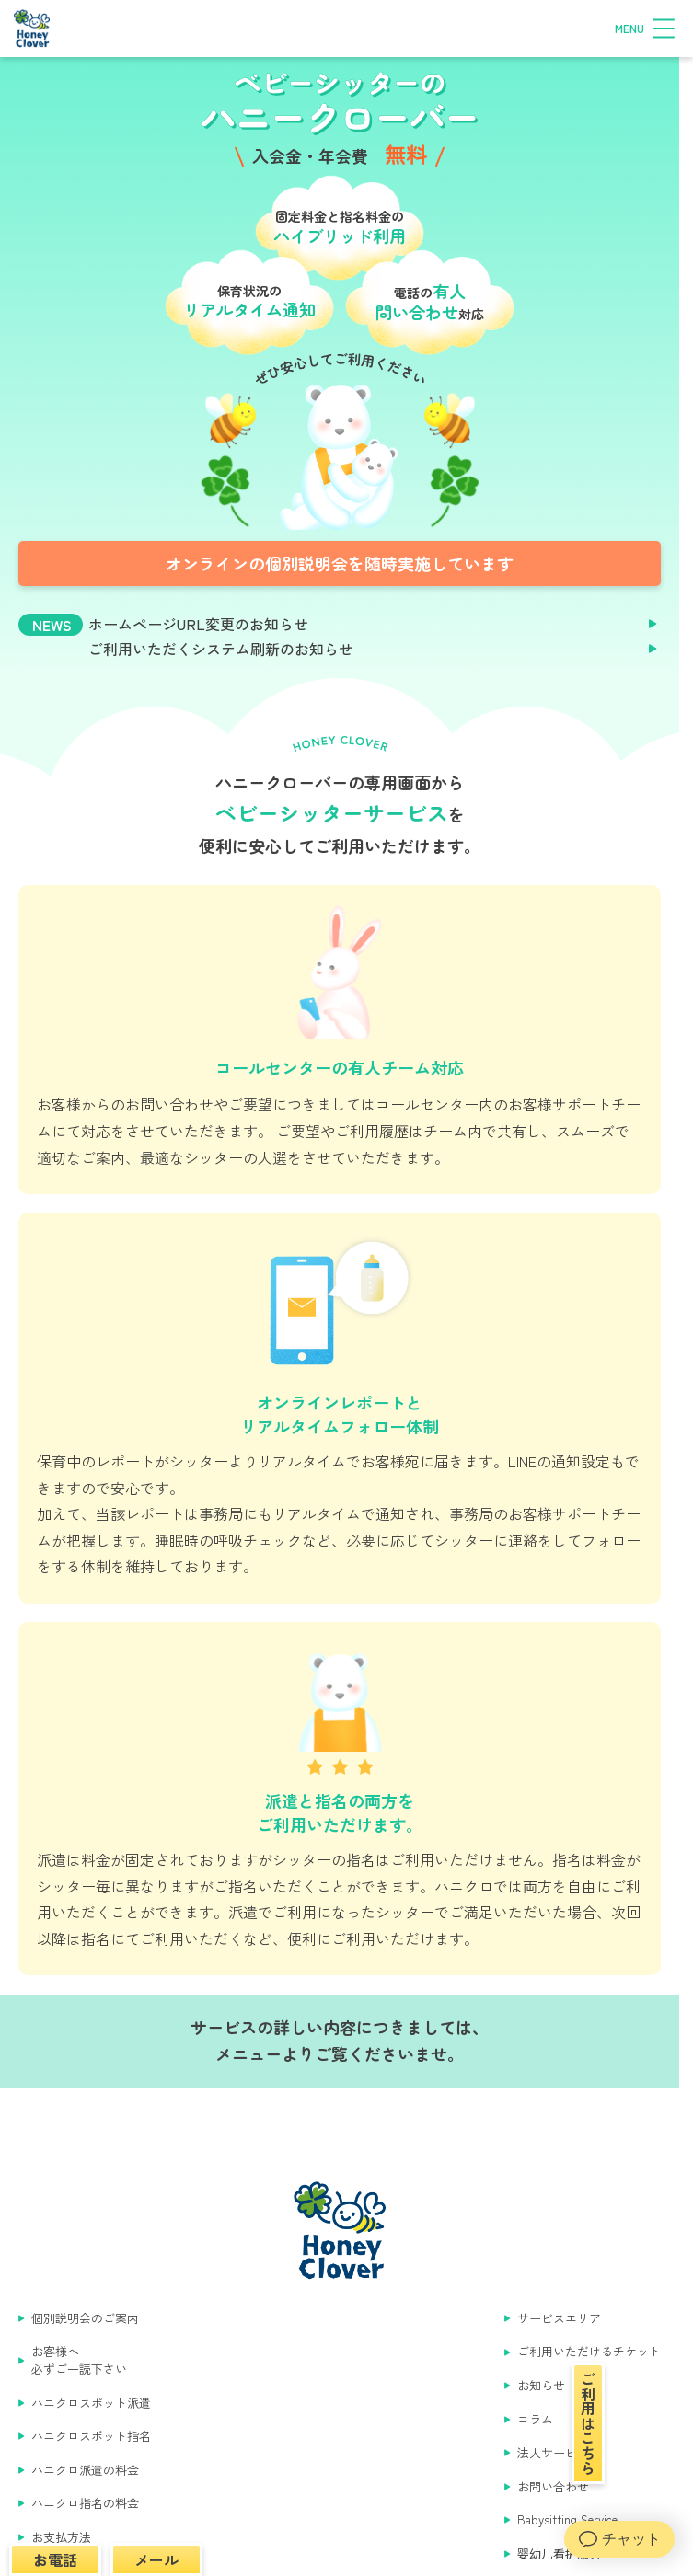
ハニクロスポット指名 (91, 2436)
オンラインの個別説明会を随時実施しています (340, 563)
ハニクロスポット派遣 (91, 2403)
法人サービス (553, 2452)
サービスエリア (559, 2318)
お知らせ (541, 2385)
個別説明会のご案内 (85, 2318)
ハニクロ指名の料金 (85, 2503)
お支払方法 (61, 2537)
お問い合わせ (553, 2486)
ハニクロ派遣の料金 (85, 2470)
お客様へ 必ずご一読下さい (79, 2360)
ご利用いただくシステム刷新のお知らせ (220, 649)
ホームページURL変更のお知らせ (198, 624)
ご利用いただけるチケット (589, 2351)
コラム (535, 2419)
